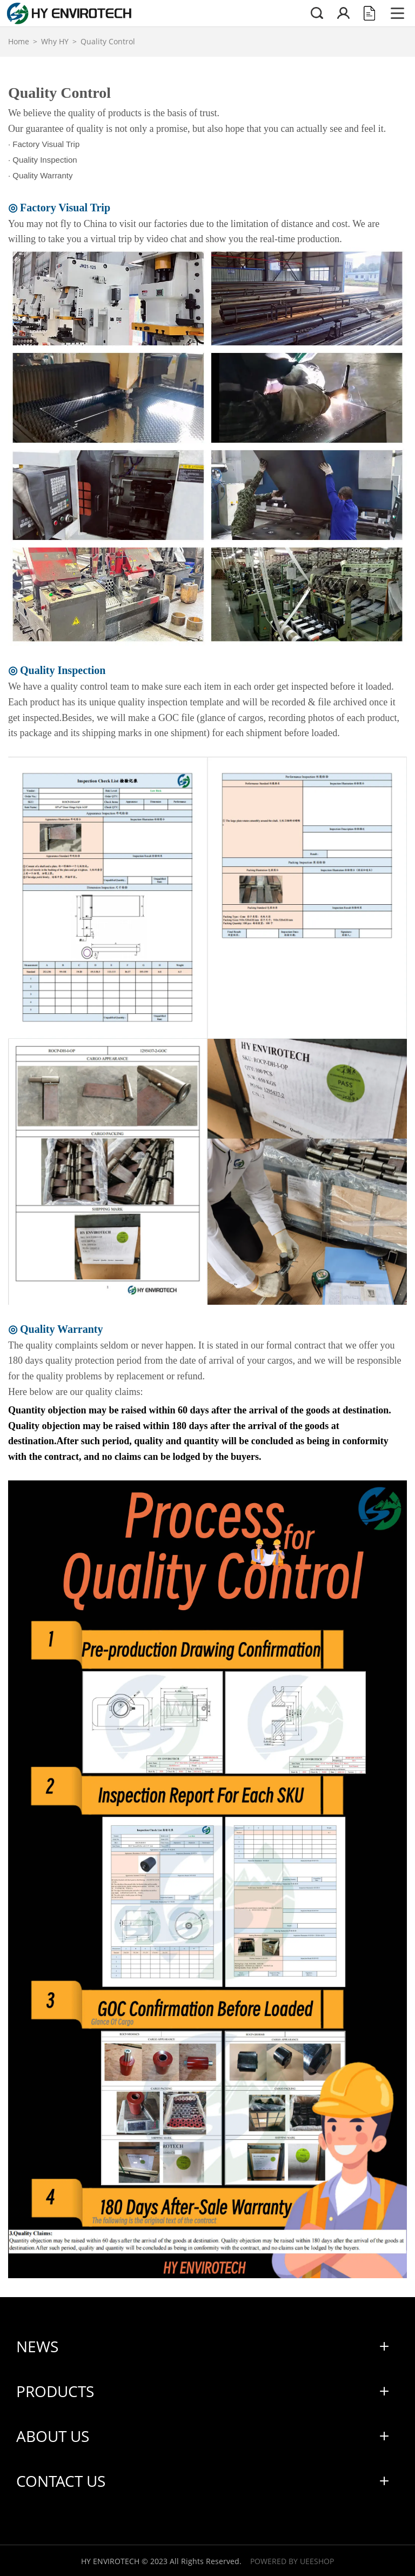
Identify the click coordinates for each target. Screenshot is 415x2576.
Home (18, 41)
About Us (52, 2436)
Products (55, 2391)
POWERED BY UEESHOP (292, 2561)
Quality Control (108, 41)
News (37, 2346)
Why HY (55, 41)
